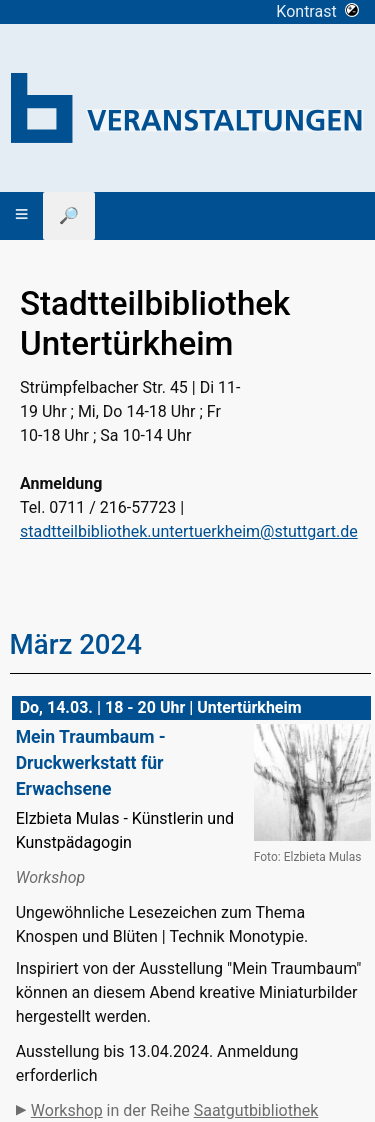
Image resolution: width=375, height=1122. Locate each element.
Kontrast (317, 11)
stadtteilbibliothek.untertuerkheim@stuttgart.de (189, 531)
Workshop (67, 1110)
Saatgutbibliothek (256, 1110)
